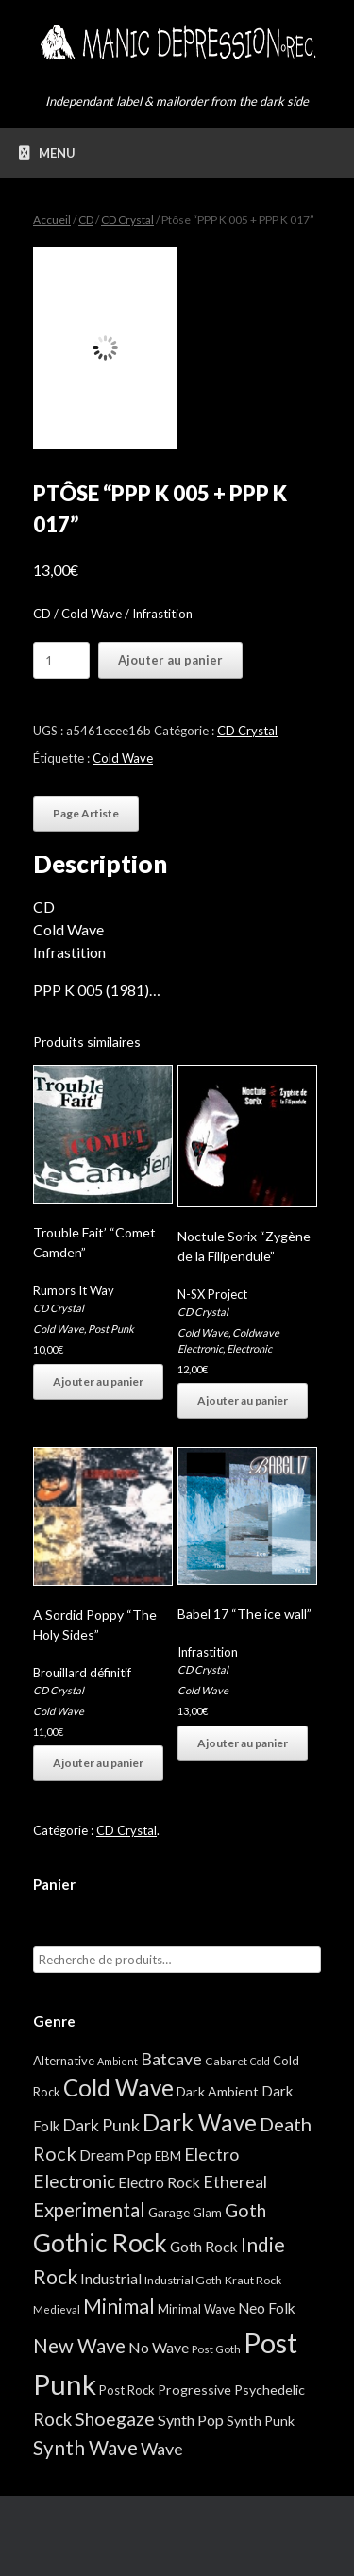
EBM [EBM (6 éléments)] (168, 2156)
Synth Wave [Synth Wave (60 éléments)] (85, 2447)
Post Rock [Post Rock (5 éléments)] (127, 2390)
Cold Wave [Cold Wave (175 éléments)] (118, 2087)
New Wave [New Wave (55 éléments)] (79, 2345)
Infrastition (207, 1651)
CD (85, 219)
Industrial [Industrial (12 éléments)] (111, 2278)
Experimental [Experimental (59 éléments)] (89, 2209)
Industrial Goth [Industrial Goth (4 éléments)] (183, 2280)
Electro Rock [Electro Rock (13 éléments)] (159, 2182)
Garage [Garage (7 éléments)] (169, 2212)
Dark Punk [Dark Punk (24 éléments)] (101, 2125)
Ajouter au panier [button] (98, 1381)
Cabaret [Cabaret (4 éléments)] (226, 2061)
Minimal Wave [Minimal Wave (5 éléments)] (196, 2308)
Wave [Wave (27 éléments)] (162, 2448)
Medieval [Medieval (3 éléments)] (56, 2309)
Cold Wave (123, 758)
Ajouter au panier (170, 659)
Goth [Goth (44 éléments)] (245, 2210)
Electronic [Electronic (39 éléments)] (74, 2181)
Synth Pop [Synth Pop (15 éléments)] (191, 2420)
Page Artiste (86, 813)
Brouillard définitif (82, 1672)
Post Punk (111, 1328)
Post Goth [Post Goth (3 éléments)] (216, 2349)
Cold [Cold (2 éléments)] (260, 2061)
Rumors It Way (73, 1290)
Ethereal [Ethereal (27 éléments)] (235, 2181)
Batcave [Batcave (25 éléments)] (171, 2058)
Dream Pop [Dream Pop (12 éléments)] (115, 2155)
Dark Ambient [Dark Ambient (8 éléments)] (218, 2091)
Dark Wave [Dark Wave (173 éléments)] (200, 2122)
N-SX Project (212, 1294)
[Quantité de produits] (61, 660)
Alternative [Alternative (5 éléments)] (63, 2060)
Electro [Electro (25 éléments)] (211, 2154)
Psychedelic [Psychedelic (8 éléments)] (269, 2390)
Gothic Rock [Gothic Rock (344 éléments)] (100, 2243)
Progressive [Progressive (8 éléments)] (194, 2390)
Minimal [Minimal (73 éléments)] (119, 2306)
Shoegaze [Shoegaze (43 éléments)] (115, 2419)
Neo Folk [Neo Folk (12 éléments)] (266, 2307)
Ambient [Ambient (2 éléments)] (117, 2061)
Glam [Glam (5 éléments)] (207, 2212)
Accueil (52, 219)
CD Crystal (127, 219)
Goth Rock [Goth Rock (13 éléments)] (204, 2246)
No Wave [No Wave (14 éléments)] (158, 2347)
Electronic (249, 1348)
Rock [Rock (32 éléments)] (52, 2419)
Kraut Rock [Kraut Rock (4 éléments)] (253, 2280)
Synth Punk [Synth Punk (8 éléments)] (261, 2421)
